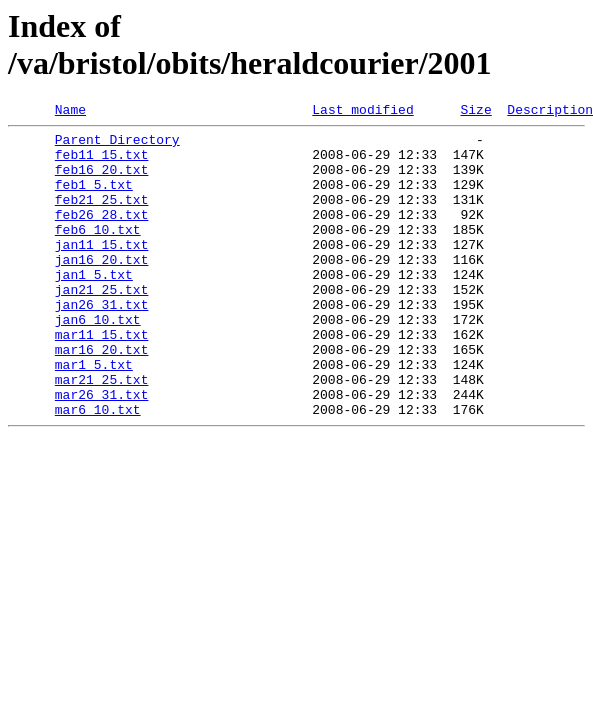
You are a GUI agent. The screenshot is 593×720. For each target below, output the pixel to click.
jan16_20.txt (102, 289)
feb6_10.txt (98, 253)
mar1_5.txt (94, 415)
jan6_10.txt (98, 361)
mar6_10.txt (98, 469)
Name (70, 112)
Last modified (362, 112)
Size (475, 112)
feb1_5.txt (94, 199)
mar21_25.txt (102, 433)
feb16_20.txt (102, 181)
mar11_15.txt (102, 379)
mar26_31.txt (102, 451)
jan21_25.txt (102, 325)
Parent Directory (117, 145)
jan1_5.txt (94, 307)
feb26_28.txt (102, 235)
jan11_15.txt (102, 271)
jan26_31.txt (102, 343)
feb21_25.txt (102, 217)
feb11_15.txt (102, 163)
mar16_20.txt (102, 397)
